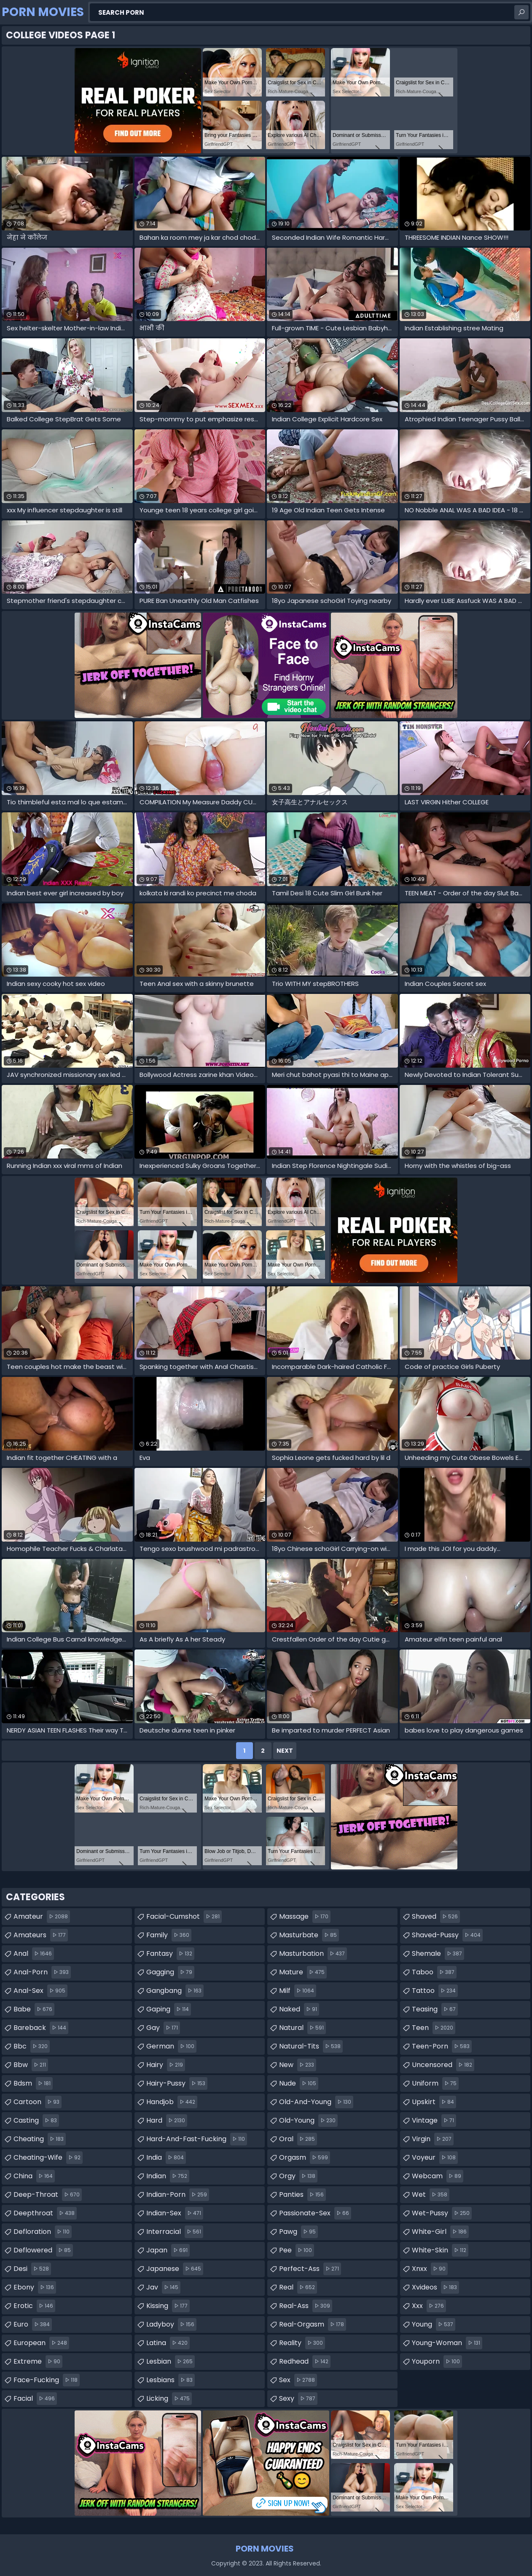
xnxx (430, 2269)
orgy (298, 2176)
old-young (308, 2120)
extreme (37, 2361)
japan (168, 2250)
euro (32, 2324)
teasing (435, 2009)
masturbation (313, 1953)
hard (166, 2120)
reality (302, 2343)
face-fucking (46, 2380)
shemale (438, 1953)
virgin (433, 2139)
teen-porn (442, 2046)
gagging (170, 1972)
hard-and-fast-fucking (196, 2139)
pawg (298, 2231)
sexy (298, 2398)
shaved (436, 1916)
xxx (429, 2306)
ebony (34, 2287)
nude (298, 2083)
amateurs (40, 1935)
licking (169, 2398)
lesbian (170, 2361)
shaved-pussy (447, 1935)
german (171, 2046)
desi (32, 2269)
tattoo (435, 1990)
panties (302, 2194)
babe (33, 2009)
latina (168, 2343)
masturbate (309, 1935)
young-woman (447, 2343)
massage (304, 1916)
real (298, 2287)
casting (36, 2120)
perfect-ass (310, 2269)
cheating (39, 2139)
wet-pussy (442, 2213)
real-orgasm (312, 2324)
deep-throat (47, 2194)
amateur (41, 1916)
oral (298, 2139)
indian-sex (174, 2213)
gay (163, 2028)
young (433, 2324)
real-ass (305, 2306)
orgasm (304, 2157)
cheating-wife (48, 2157)
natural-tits (311, 2046)
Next (285, 1750)
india (166, 2157)
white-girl (440, 2231)
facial (35, 2398)
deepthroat (45, 2213)
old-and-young (316, 2102)
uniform (435, 2083)
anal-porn (42, 1972)
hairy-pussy (176, 2083)
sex (298, 2380)
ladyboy (171, 2324)
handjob (171, 2102)
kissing (168, 2306)
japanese (174, 2269)
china (34, 2176)
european (41, 2343)
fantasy (170, 1953)
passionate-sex (315, 2213)
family (168, 1935)
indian (167, 2176)
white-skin (440, 2250)
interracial (174, 2231)
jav (163, 2287)
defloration (42, 2231)
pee (296, 2250)
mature (303, 1972)
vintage (434, 2120)
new (297, 2065)
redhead (304, 2361)
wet (430, 2194)
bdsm (33, 2083)
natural (302, 2028)
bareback (40, 2028)
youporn (437, 2361)
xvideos (435, 2287)
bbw (30, 2065)
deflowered (43, 2250)
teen (433, 2028)
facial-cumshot (184, 1916)
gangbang (175, 1990)
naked (299, 2009)
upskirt (434, 2102)
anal (33, 1953)
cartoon (37, 2102)
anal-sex (40, 1990)
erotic (34, 2306)
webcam (437, 2176)
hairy (165, 2065)
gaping (168, 2009)
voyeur (435, 2157)
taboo (434, 1972)
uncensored (443, 2065)
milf (297, 1990)
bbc (31, 2046)
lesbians (170, 2380)
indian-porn (177, 2194)
